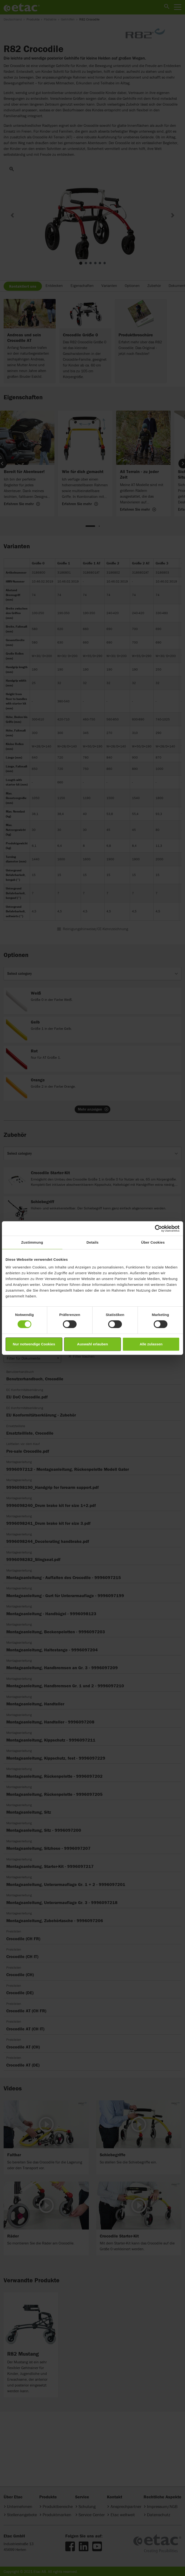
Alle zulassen (151, 1344)
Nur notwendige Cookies (34, 1344)
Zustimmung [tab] (32, 1242)
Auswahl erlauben (92, 1344)
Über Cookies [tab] (153, 1242)
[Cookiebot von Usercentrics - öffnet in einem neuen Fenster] (158, 1228)
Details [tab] (92, 1242)
